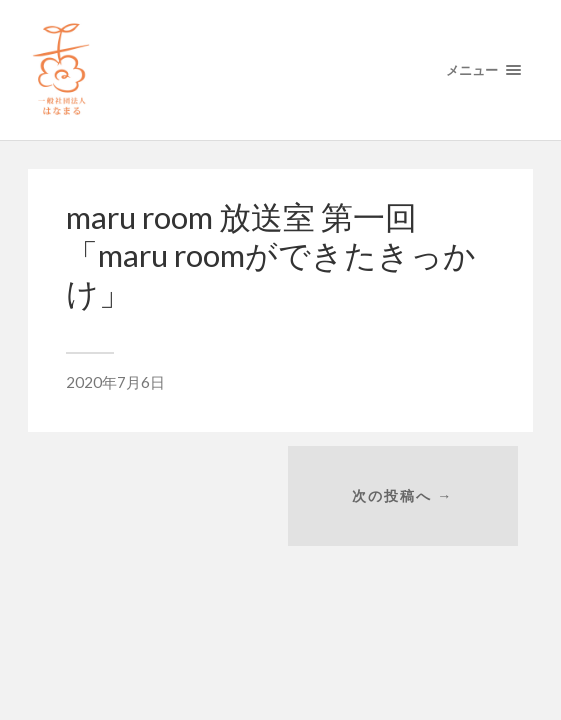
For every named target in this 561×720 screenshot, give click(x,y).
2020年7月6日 (115, 382)
